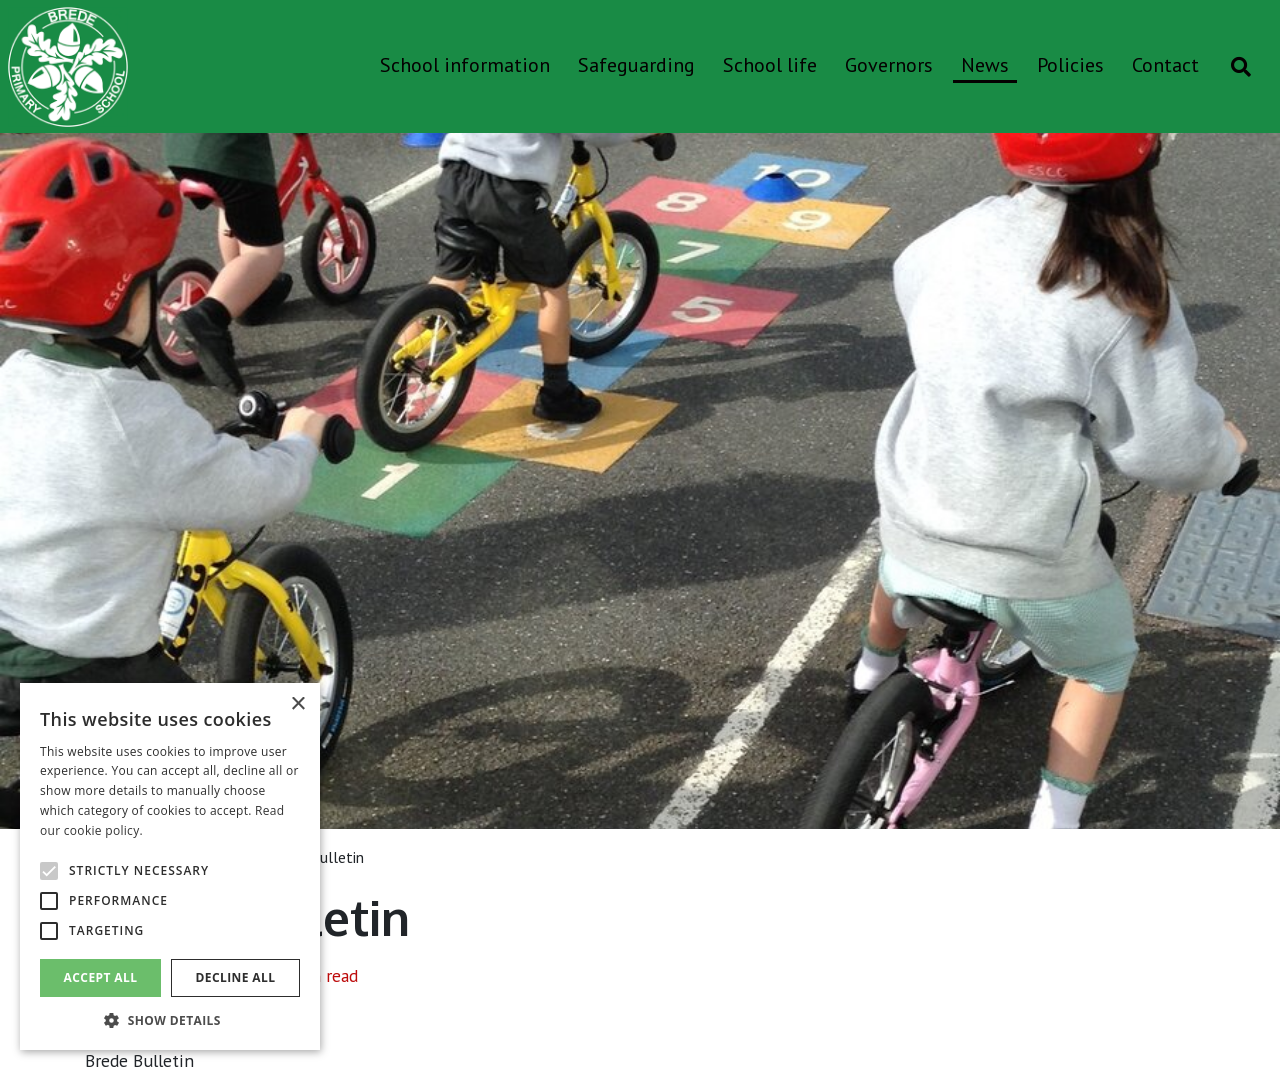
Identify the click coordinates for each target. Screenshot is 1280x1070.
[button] (170, 1020)
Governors (889, 65)
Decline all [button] (236, 977)
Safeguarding (636, 65)
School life (770, 65)
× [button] (297, 704)
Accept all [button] (101, 977)
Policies (1070, 65)
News (985, 65)
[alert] (170, 866)
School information (465, 65)
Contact (1165, 65)
